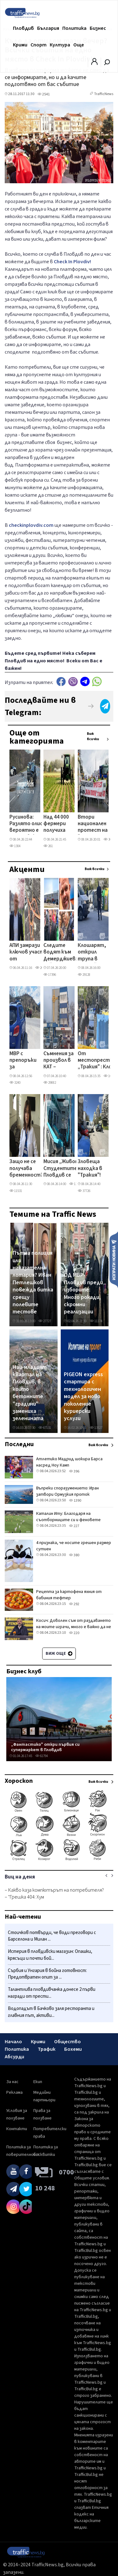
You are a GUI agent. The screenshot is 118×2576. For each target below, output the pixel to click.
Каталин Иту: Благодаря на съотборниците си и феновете (68, 1516)
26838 (41, 967)
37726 (84, 1191)
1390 (75, 1500)
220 (74, 1633)
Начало (13, 2041)
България (48, 28)
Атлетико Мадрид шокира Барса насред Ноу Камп (69, 1462)
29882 (49, 1082)
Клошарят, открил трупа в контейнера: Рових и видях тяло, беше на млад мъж (94, 952)
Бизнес (98, 28)
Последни (19, 1444)
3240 (14, 1082)
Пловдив (23, 28)
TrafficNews (103, 94)
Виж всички (93, 736)
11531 (15, 1191)
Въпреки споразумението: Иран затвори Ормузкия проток (67, 1491)
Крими (20, 44)
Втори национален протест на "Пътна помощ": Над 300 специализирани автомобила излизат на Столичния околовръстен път (97, 824)
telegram (85, 681)
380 (74, 1555)
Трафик (46, 2049)
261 (48, 846)
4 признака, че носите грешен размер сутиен (73, 1546)
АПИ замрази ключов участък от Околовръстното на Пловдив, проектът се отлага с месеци (32, 952)
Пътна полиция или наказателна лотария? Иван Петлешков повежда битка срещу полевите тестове (33, 1282)
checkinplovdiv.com (31, 525)
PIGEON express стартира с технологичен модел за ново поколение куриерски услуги (83, 1396)
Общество (67, 2041)
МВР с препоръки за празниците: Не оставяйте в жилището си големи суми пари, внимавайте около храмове (25, 1060)
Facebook (61, 681)
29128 (84, 974)
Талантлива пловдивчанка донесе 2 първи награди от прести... (51, 1993)
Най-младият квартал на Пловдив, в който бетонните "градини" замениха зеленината (30, 1393)
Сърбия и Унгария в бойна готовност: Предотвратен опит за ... (47, 1974)
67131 (44, 1427)
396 (74, 1471)
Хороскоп (19, 1781)
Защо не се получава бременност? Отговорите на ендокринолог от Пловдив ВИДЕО (27, 1168)
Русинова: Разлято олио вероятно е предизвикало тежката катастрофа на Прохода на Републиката (26, 824)
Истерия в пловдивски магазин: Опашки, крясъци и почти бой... (50, 1955)
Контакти (16, 2129)
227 (74, 1526)
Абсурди (14, 2056)
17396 (49, 974)
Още (78, 44)
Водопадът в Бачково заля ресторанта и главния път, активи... (51, 2012)
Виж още (59, 1653)
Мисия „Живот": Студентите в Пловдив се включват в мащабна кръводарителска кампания (66, 1168)
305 (108, 839)
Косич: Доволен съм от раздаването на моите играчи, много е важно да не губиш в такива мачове (73, 1626)
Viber (73, 681)
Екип (37, 2082)
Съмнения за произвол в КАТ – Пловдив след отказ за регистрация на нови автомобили (59, 1060)
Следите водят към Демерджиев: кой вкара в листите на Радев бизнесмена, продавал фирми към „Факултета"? (61, 952)
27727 (44, 1321)
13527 (96, 1427)
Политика (74, 28)
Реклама (14, 2092)
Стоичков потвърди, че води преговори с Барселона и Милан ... (52, 1936)
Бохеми (73, 2049)
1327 (74, 1184)
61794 (41, 1756)
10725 (110, 1076)
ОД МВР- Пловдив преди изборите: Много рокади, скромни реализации (83, 1293)
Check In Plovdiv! (72, 261)
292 (74, 1604)
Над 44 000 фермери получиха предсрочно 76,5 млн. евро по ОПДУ (58, 824)
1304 (14, 846)
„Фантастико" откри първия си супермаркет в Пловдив (45, 1747)
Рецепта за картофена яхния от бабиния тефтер (69, 1595)
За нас (12, 2082)
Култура (60, 44)
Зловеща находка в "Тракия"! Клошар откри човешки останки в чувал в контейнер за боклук (91, 1168)
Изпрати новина (114, 1259)
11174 (96, 1321)
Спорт (39, 44)
